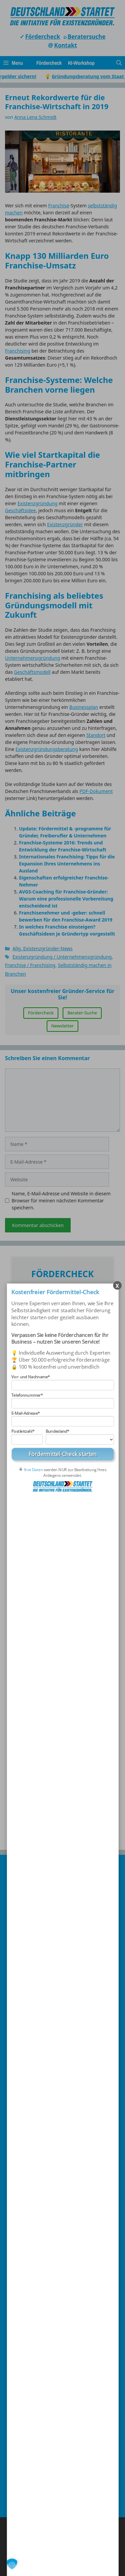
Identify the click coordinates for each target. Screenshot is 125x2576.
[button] (12, 2564)
